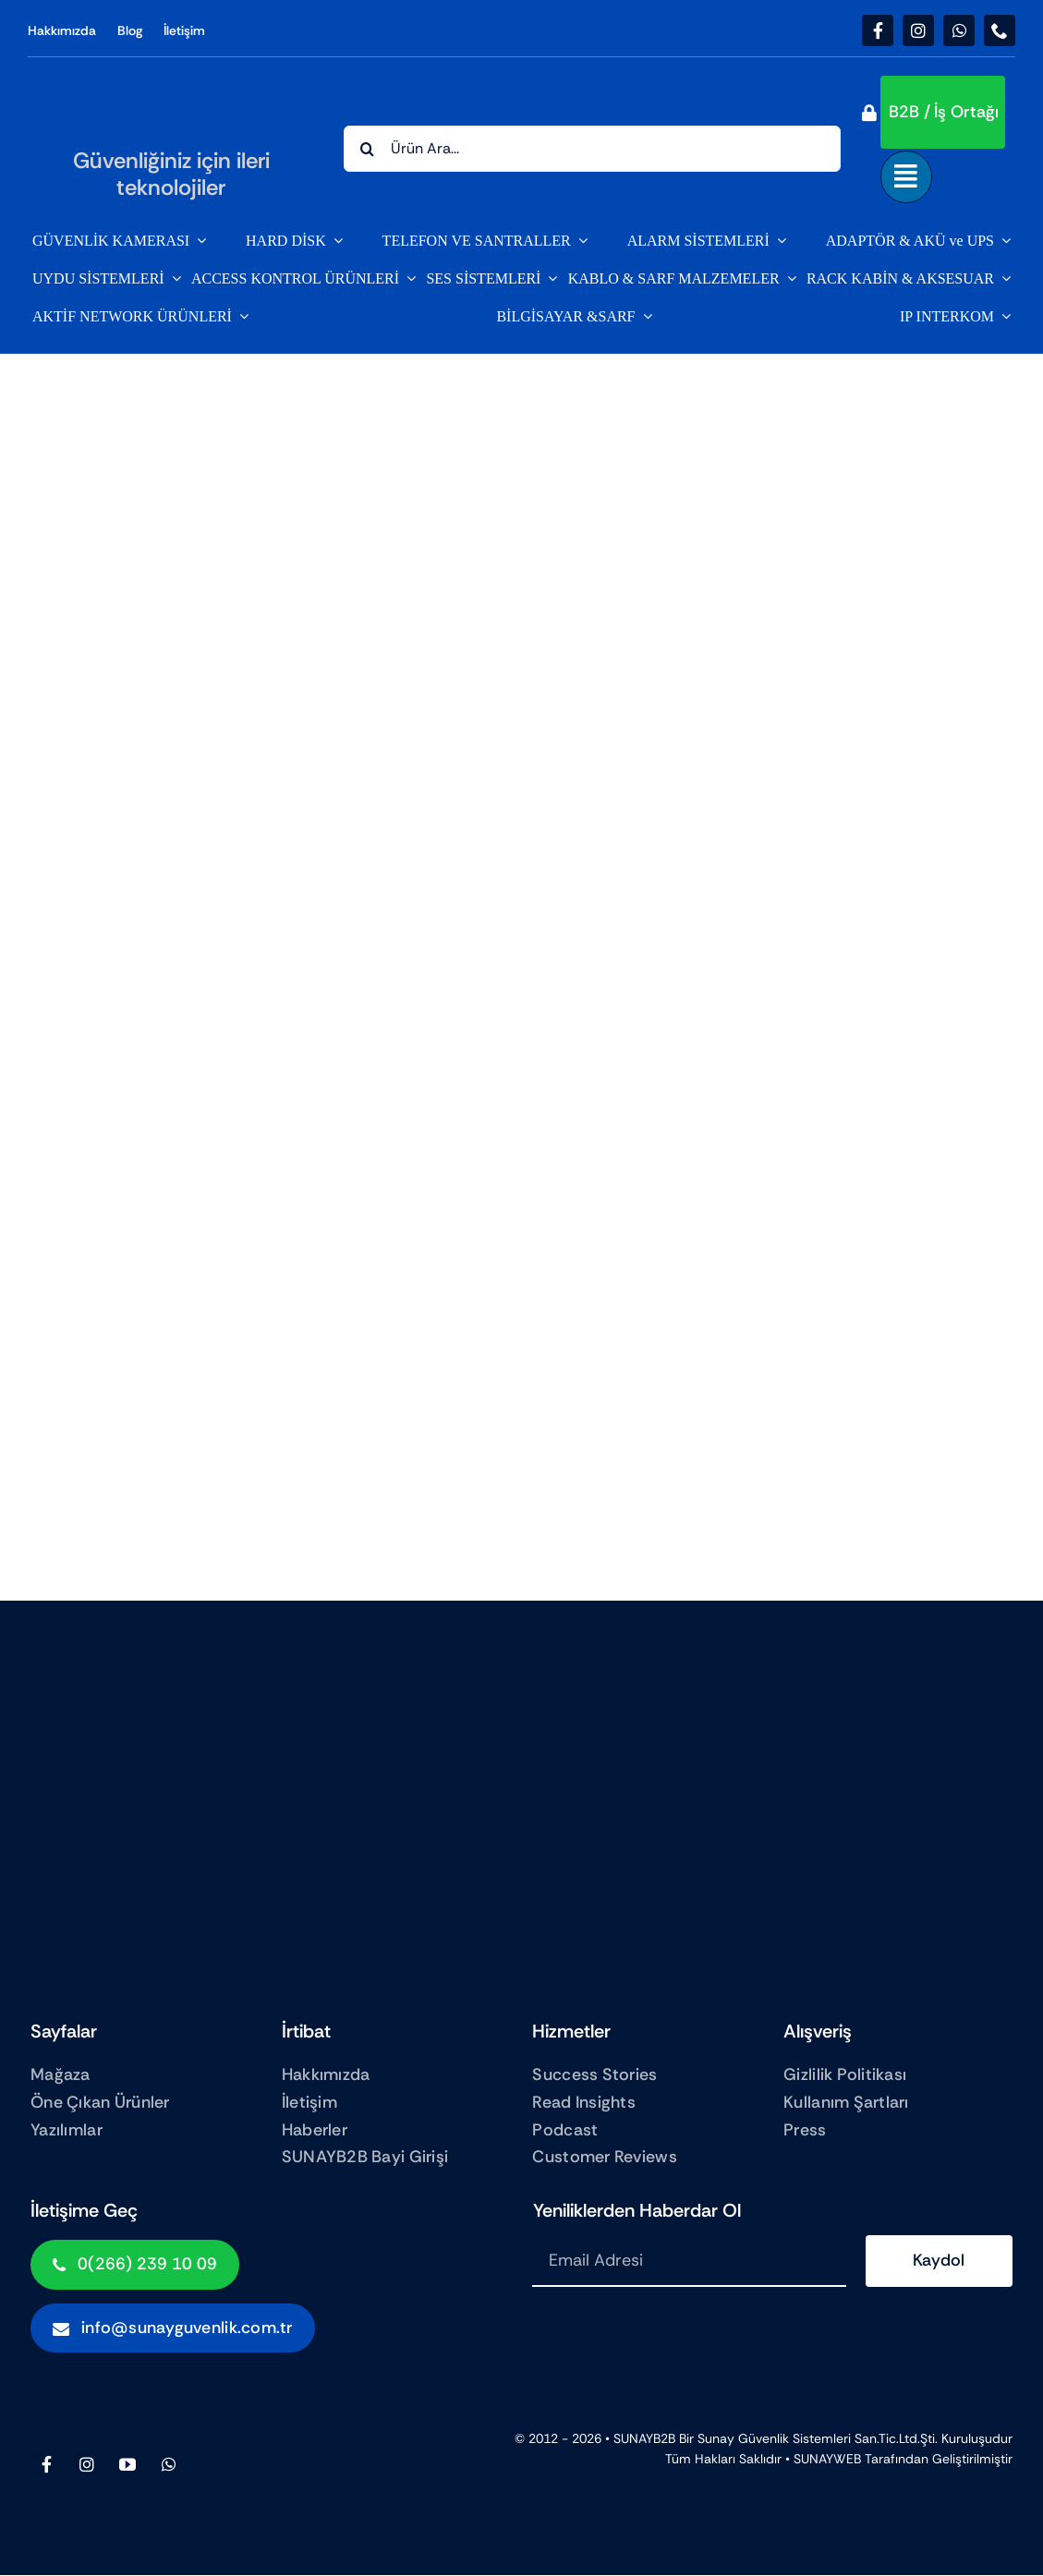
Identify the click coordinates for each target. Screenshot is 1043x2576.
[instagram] (918, 30)
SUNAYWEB (827, 2458)
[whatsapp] (959, 30)
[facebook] (877, 30)
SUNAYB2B (644, 2438)
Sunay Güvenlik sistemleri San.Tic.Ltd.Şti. (817, 2438)
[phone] (999, 30)
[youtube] (127, 2464)
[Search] (367, 149)
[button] (942, 112)
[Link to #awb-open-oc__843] (906, 176)
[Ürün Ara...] (592, 149)
